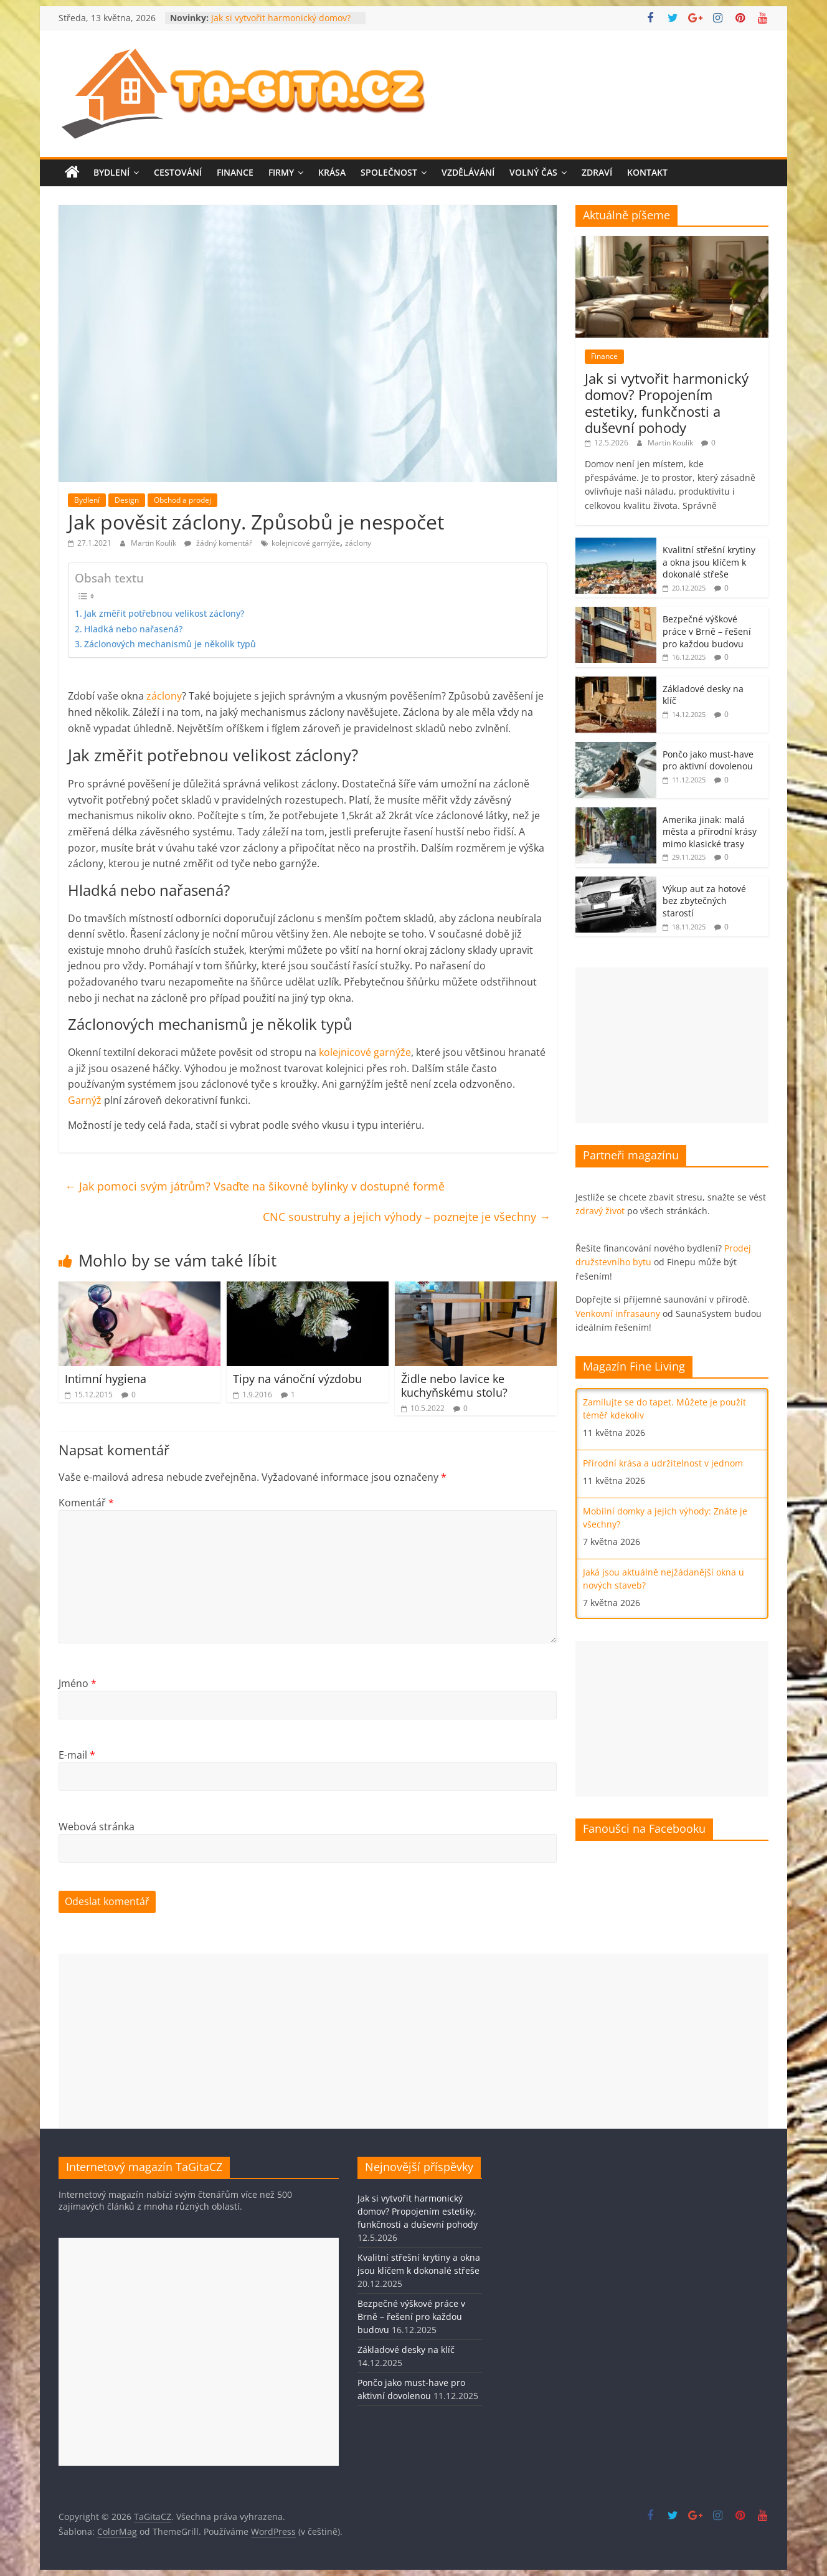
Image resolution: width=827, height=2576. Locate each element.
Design (127, 500)
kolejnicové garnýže (306, 543)
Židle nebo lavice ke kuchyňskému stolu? (454, 1385)
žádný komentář (218, 543)
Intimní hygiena (105, 1378)
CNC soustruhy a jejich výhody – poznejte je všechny (407, 1216)
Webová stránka (97, 1826)
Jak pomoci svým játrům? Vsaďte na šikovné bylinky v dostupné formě (255, 1186)
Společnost (389, 172)
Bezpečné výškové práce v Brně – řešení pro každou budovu (707, 631)
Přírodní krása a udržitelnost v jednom (663, 1463)
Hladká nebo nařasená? (133, 629)
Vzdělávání (468, 172)
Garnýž (85, 1100)
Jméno (78, 1683)
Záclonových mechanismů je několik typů (170, 644)
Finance (235, 172)
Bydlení (111, 172)
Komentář (86, 1502)
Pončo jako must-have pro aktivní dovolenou (708, 760)
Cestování (178, 172)
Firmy (281, 172)
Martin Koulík (154, 543)
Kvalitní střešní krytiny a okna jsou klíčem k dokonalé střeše (709, 562)
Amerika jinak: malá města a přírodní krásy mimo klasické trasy (710, 832)
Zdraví (597, 172)
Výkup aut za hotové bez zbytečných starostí (704, 901)
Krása (332, 172)
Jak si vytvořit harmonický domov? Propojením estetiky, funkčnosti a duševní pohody (667, 403)
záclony (358, 543)
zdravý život (600, 1211)
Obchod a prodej (182, 500)
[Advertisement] (671, 1045)
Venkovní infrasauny (617, 1313)
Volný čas (533, 172)
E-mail (77, 1755)
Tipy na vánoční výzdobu (297, 1378)
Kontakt (647, 172)
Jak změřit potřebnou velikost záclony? (164, 613)
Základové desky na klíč (406, 2349)
